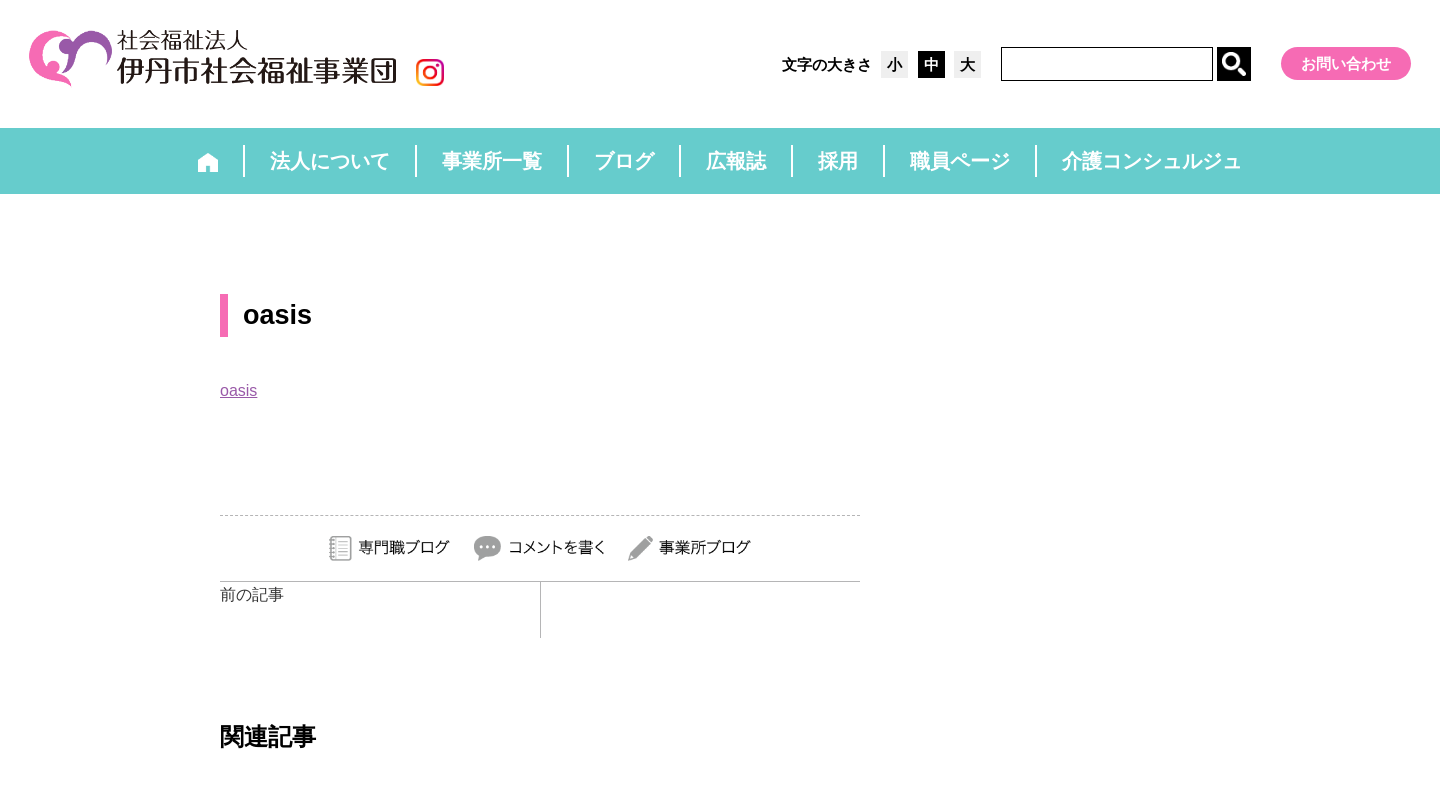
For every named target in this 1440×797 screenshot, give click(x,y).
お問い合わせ (1346, 63)
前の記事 (252, 594)
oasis (238, 390)
